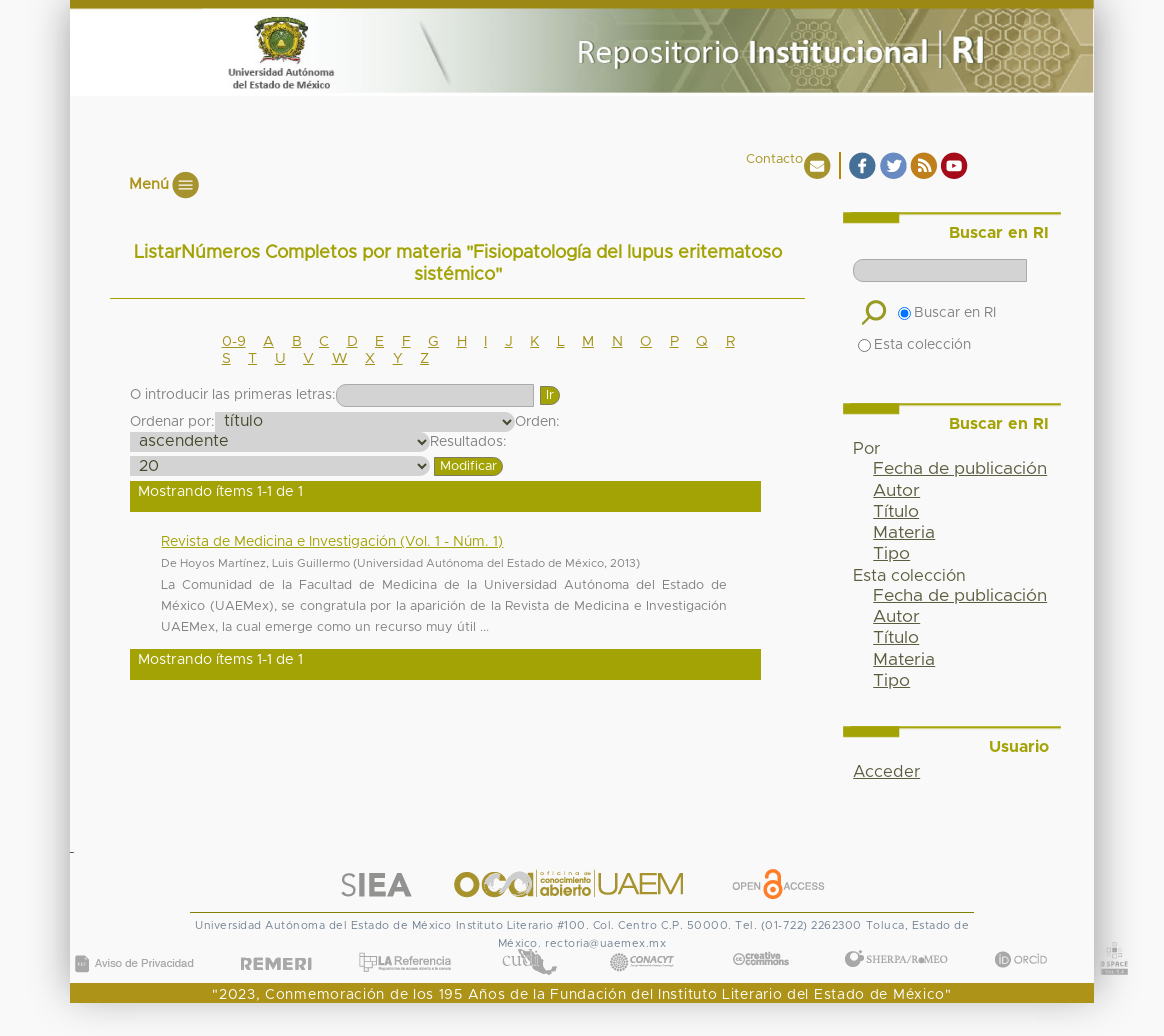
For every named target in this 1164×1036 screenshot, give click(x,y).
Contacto (774, 159)
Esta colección (914, 345)
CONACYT (642, 942)
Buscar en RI (947, 313)
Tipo (891, 554)
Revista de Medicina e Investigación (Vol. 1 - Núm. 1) (332, 542)
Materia (904, 533)
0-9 (234, 342)
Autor (896, 491)
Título (896, 512)
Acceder (886, 772)
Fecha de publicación (960, 469)
